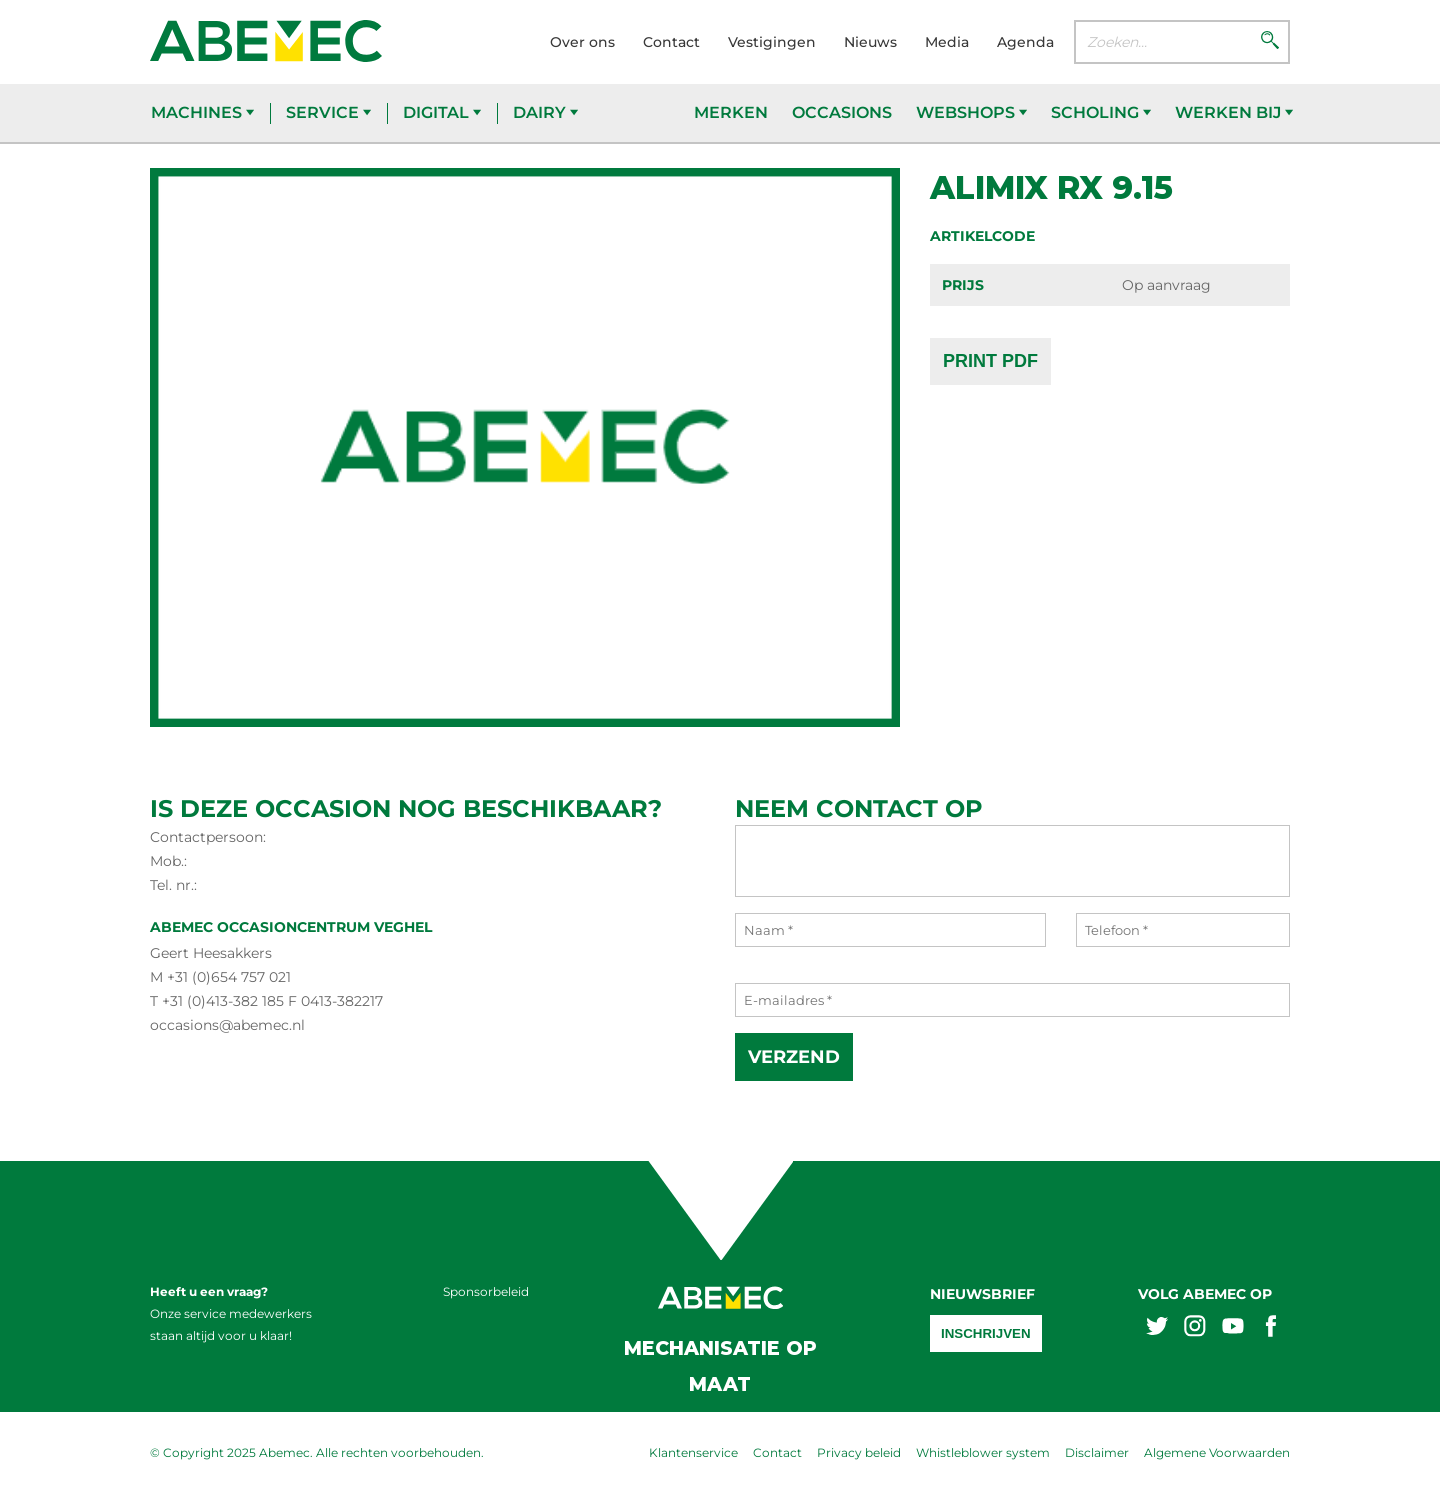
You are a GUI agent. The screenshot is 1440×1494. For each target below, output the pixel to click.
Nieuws (870, 42)
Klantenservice (693, 1452)
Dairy (545, 112)
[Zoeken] (1270, 42)
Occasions (842, 112)
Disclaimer (1097, 1452)
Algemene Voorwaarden (1217, 1452)
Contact (671, 42)
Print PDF (990, 361)
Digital (442, 112)
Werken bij (1234, 112)
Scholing (1101, 112)
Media (947, 42)
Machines (202, 112)
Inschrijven (986, 1333)
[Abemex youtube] (1233, 1328)
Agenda (1025, 42)
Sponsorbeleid (486, 1291)
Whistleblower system (983, 1452)
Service (328, 112)
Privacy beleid (859, 1452)
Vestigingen (772, 42)
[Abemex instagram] (1195, 1328)
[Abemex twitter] (1157, 1328)
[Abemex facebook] (1271, 1328)
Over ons (582, 42)
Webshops (971, 112)
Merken (731, 112)
